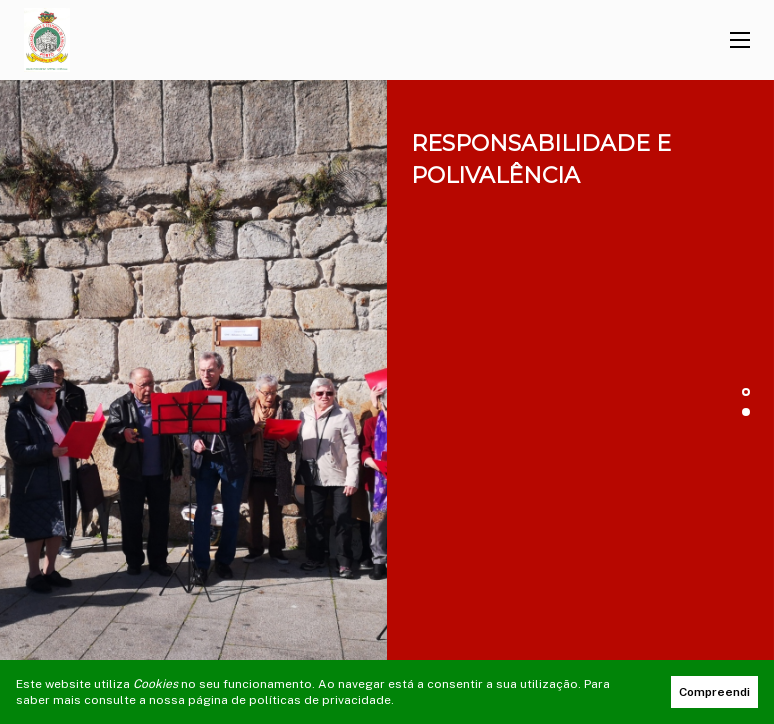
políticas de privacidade (320, 700)
